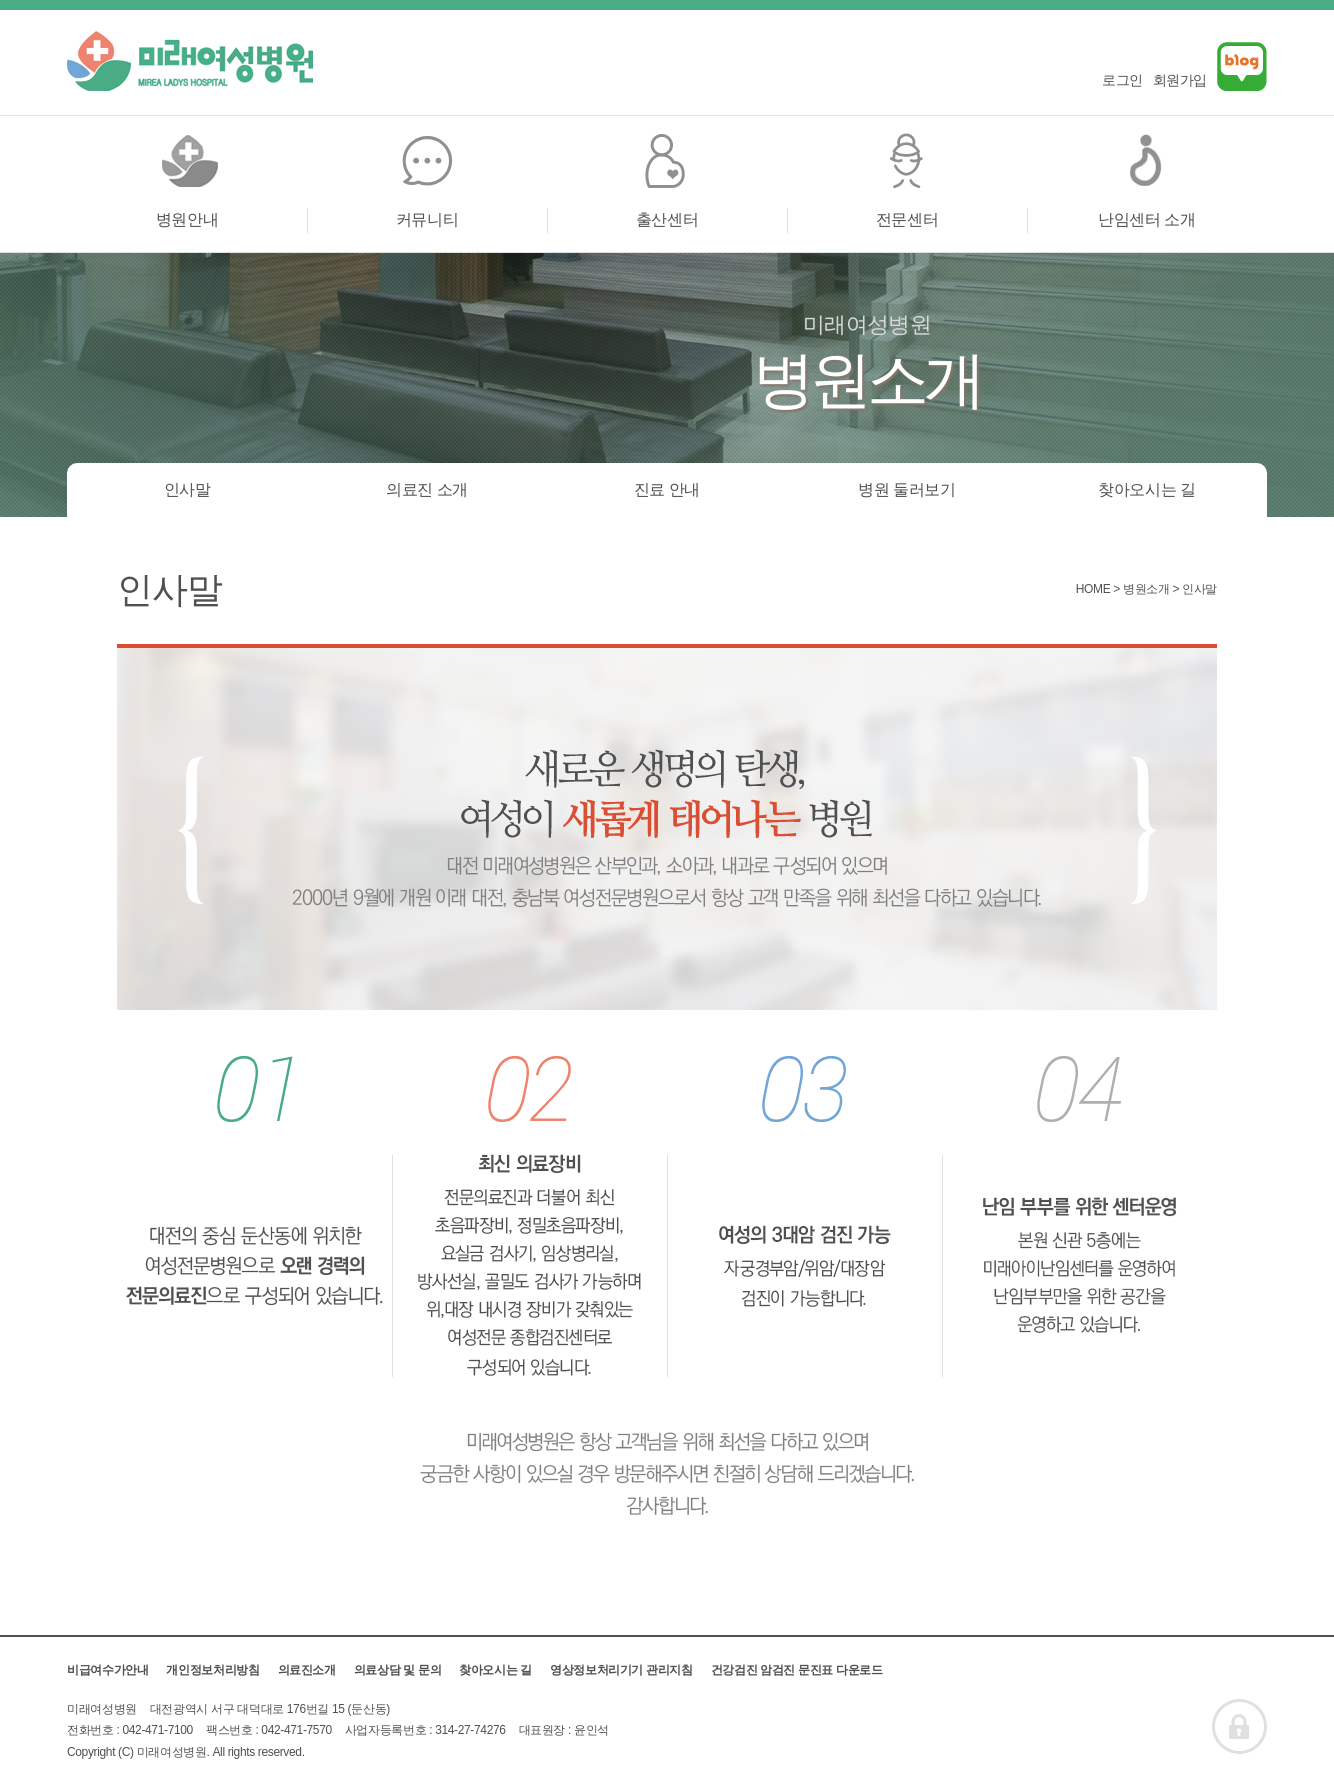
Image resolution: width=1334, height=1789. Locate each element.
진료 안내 (667, 489)
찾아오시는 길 (1146, 489)
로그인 (1122, 80)
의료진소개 (307, 1670)
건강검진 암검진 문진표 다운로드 (797, 1670)
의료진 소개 (427, 489)
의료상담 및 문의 (397, 1670)
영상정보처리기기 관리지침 (621, 1670)
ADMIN (1239, 1726)
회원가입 (1180, 80)
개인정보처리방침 (212, 1670)
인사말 (187, 489)
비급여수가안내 (107, 1670)
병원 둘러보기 (906, 489)
